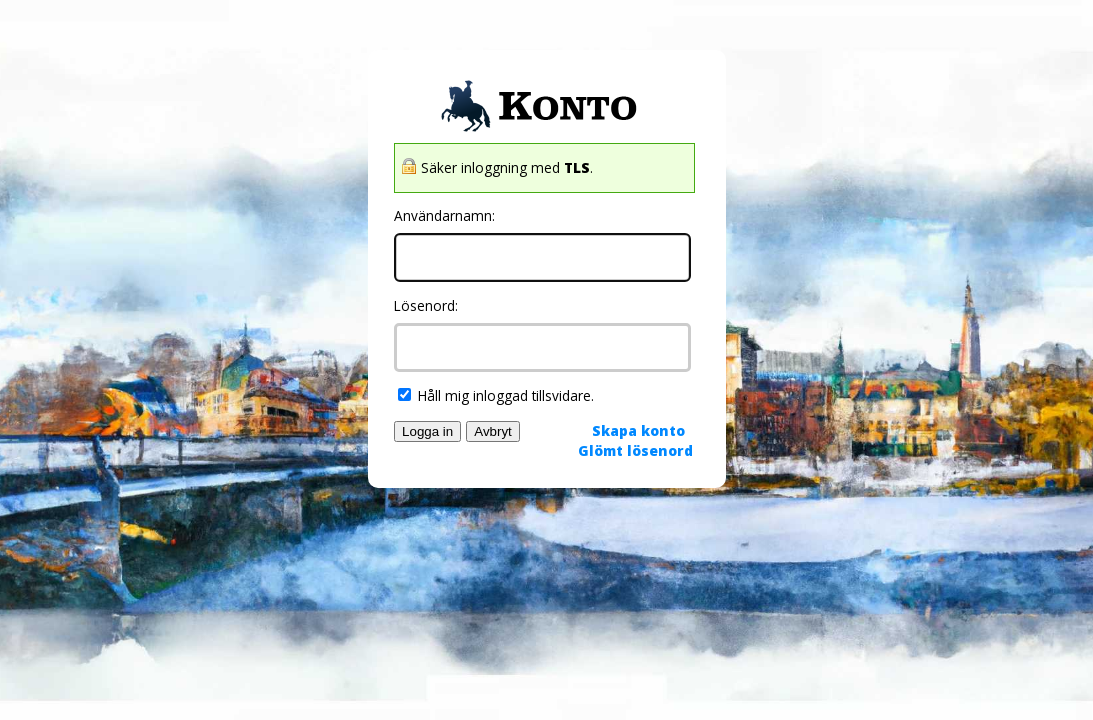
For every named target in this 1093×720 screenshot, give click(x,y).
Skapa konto (638, 430)
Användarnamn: (444, 215)
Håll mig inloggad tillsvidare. (496, 395)
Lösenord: (426, 305)
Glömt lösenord (635, 450)
